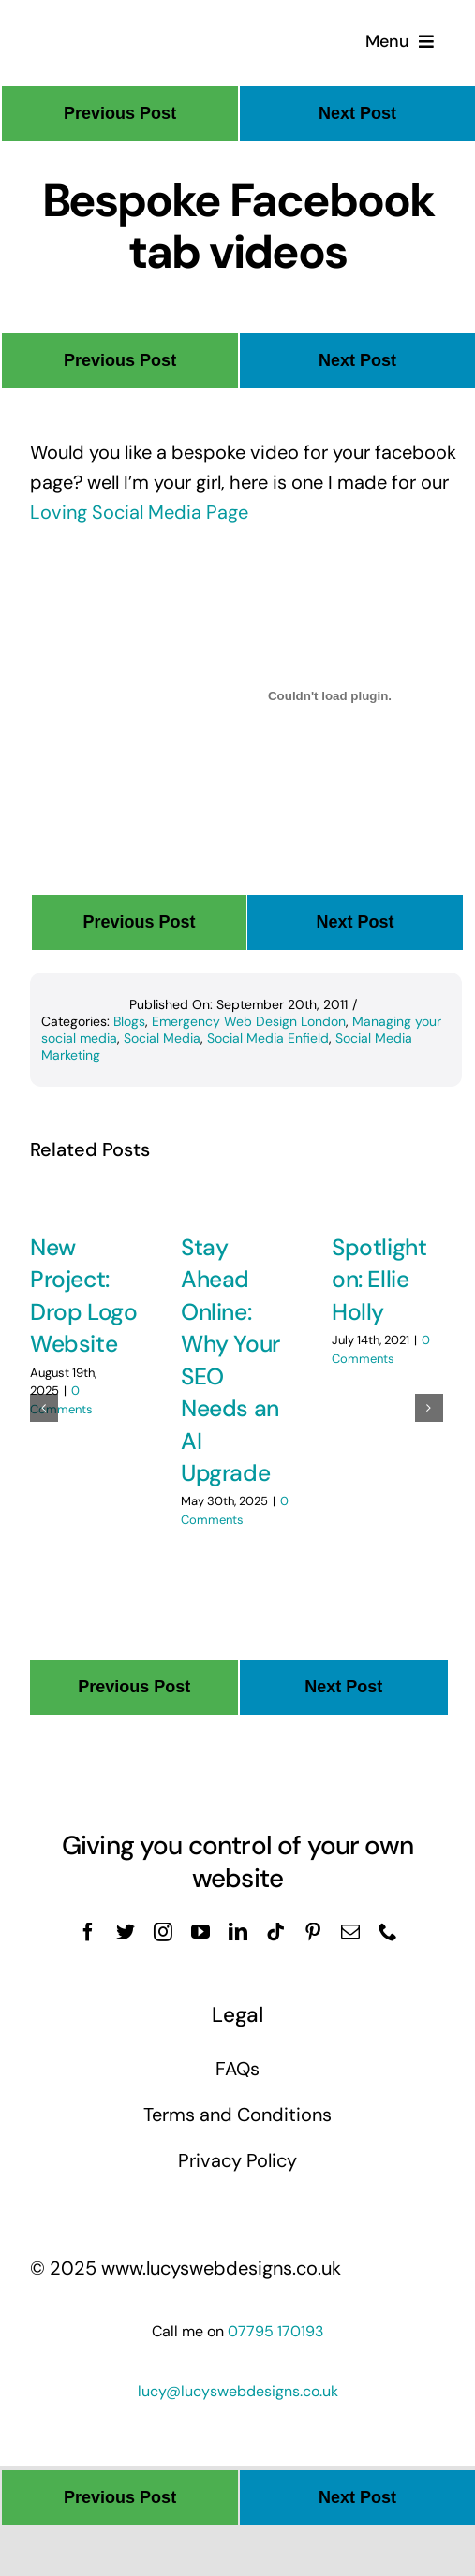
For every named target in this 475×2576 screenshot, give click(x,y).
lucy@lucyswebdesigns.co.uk (238, 2391)
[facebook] (88, 1932)
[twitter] (125, 1932)
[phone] (388, 1932)
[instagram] (163, 1932)
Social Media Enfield (268, 1038)
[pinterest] (313, 1932)
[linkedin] (238, 1932)
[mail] (350, 1932)
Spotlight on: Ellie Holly (379, 1280)
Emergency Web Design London (249, 1021)
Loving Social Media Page (139, 512)
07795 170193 (275, 2331)
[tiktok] (275, 1932)
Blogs (129, 1021)
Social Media (162, 1038)
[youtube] (200, 1932)
